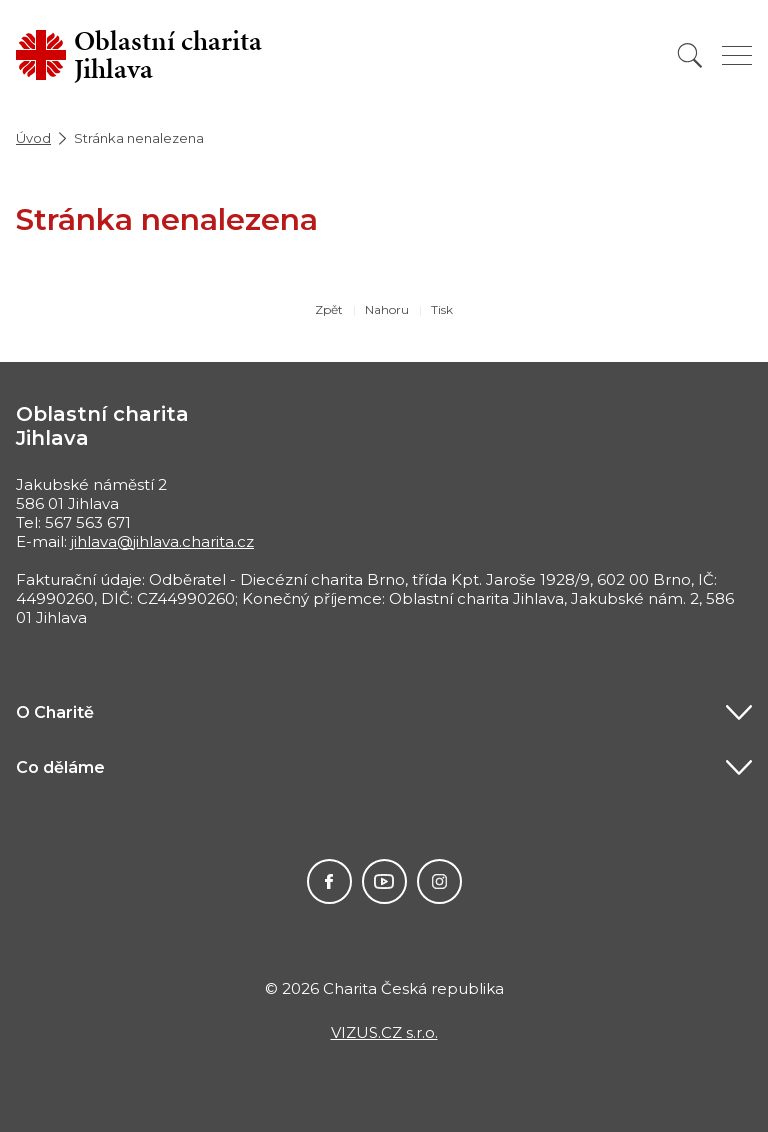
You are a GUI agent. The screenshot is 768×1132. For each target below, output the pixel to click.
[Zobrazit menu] (737, 55)
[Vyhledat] (690, 55)
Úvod (33, 138)
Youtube (384, 881)
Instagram (439, 881)
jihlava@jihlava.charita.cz (162, 541)
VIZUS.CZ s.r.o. (384, 1032)
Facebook (329, 881)
